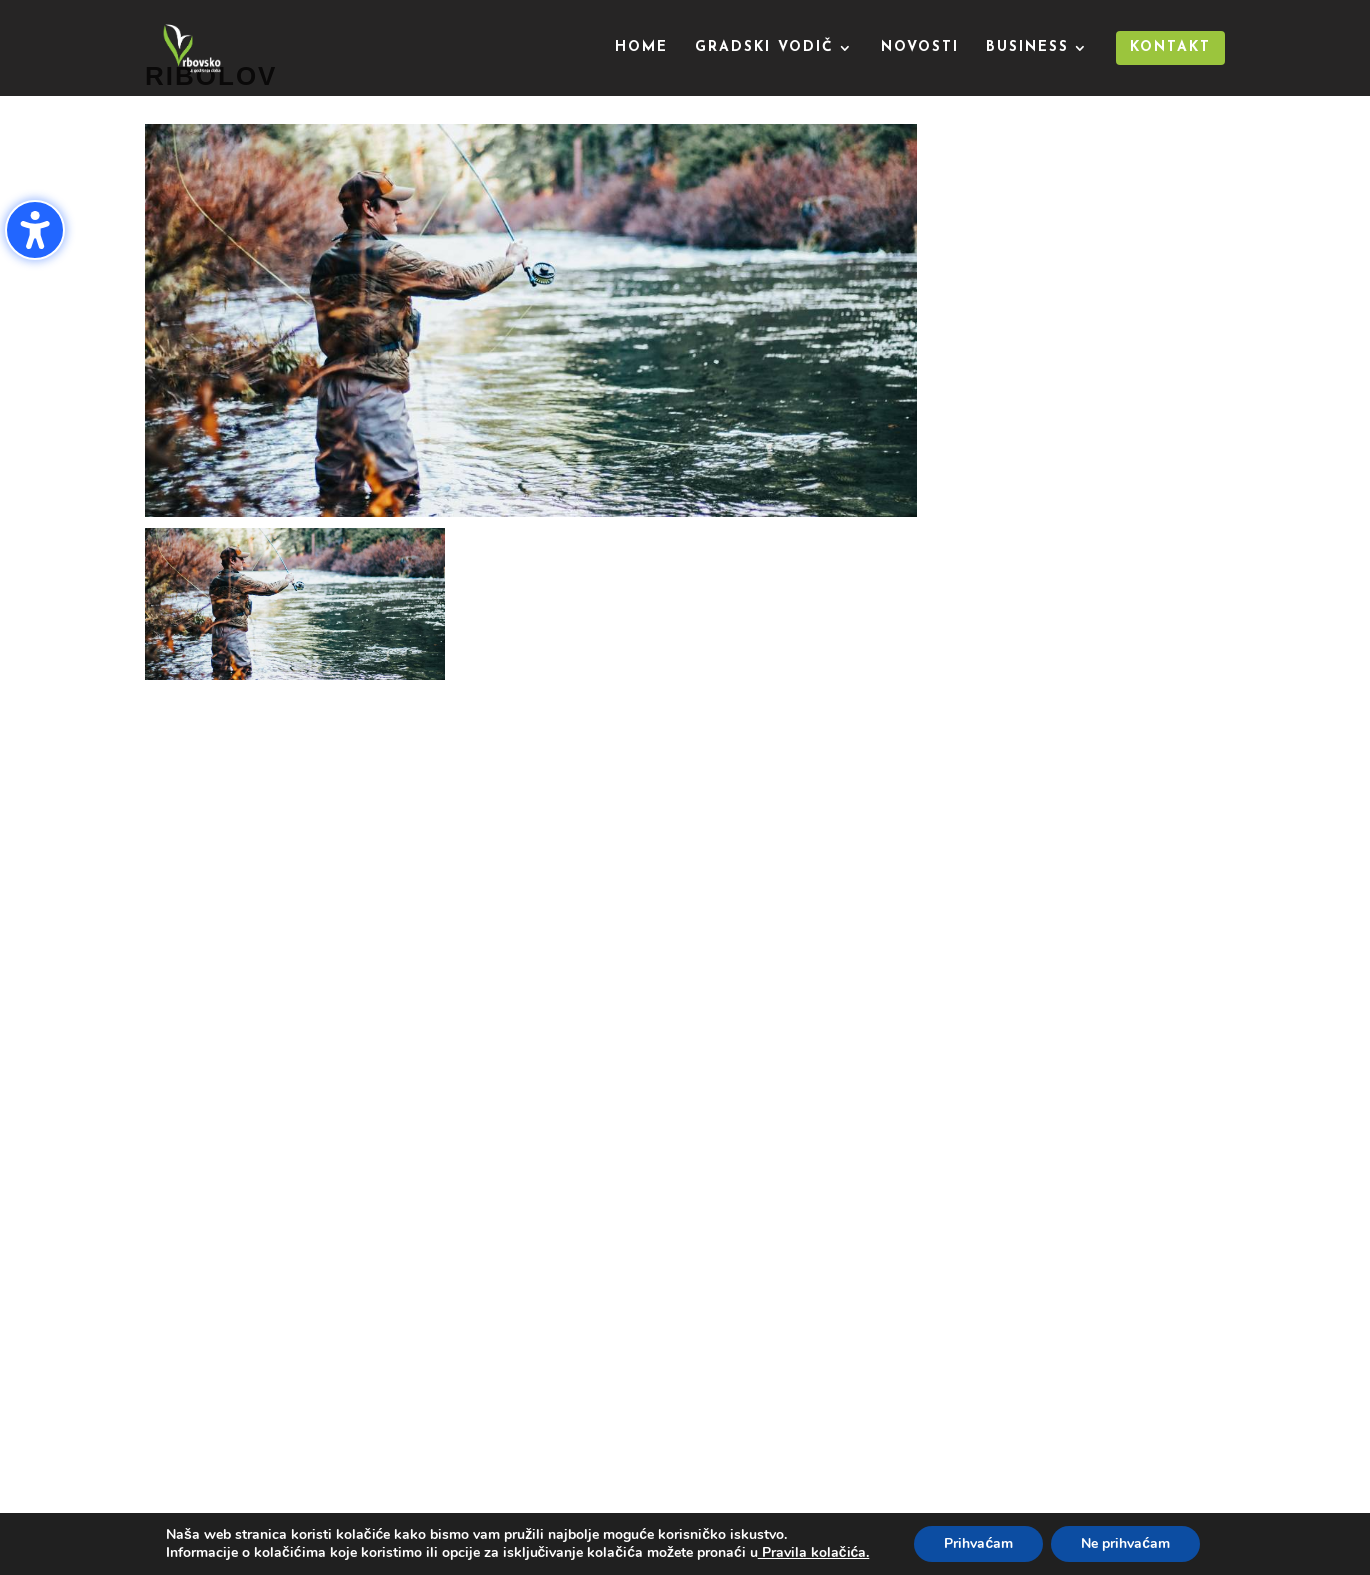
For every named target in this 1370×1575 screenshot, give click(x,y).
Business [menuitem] (1027, 48)
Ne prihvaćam (1125, 1543)
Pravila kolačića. (814, 1552)
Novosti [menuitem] (920, 48)
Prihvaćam (978, 1543)
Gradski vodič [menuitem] (764, 48)
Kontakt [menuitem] (1170, 47)
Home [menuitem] (641, 48)
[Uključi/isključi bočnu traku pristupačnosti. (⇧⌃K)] (35, 230)
